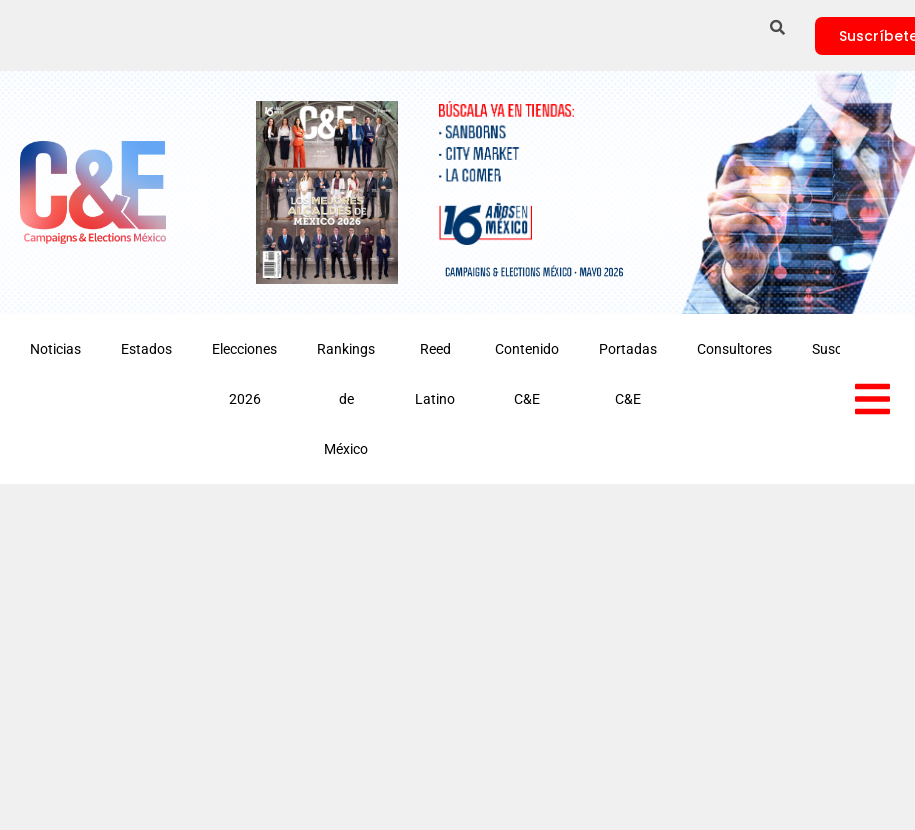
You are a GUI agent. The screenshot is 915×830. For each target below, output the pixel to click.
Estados (146, 349)
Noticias (55, 349)
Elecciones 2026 (244, 374)
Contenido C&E (527, 374)
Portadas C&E (628, 374)
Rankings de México (346, 399)
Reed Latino (435, 374)
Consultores (734, 349)
